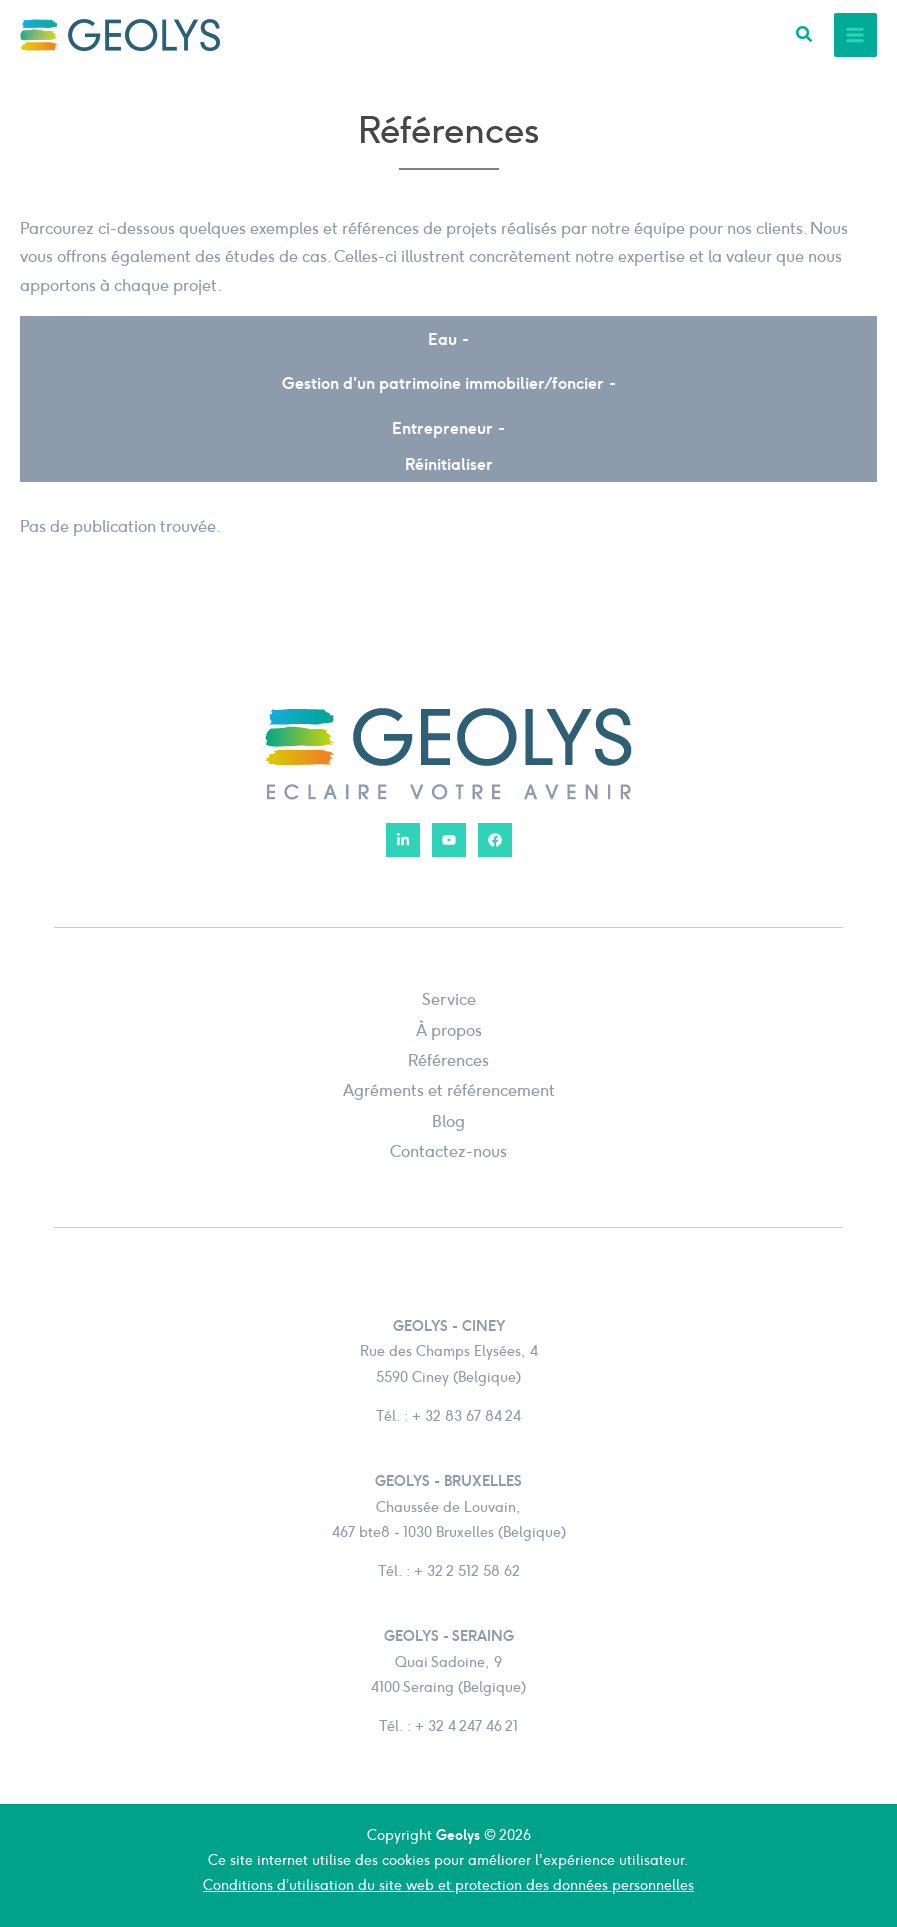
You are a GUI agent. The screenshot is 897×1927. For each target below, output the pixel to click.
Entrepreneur (442, 428)
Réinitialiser (449, 464)
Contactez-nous (448, 1151)
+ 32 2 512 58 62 (467, 1571)
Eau (442, 339)
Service (449, 999)
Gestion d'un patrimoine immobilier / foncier (443, 383)
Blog (448, 1121)
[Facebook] (495, 840)
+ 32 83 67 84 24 (466, 1416)
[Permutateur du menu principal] (855, 34)
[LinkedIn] (403, 840)
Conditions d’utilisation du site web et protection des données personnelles (448, 1885)
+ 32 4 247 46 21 (466, 1726)
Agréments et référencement (449, 1090)
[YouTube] (449, 840)
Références (448, 1060)
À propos (449, 1030)
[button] (805, 37)
